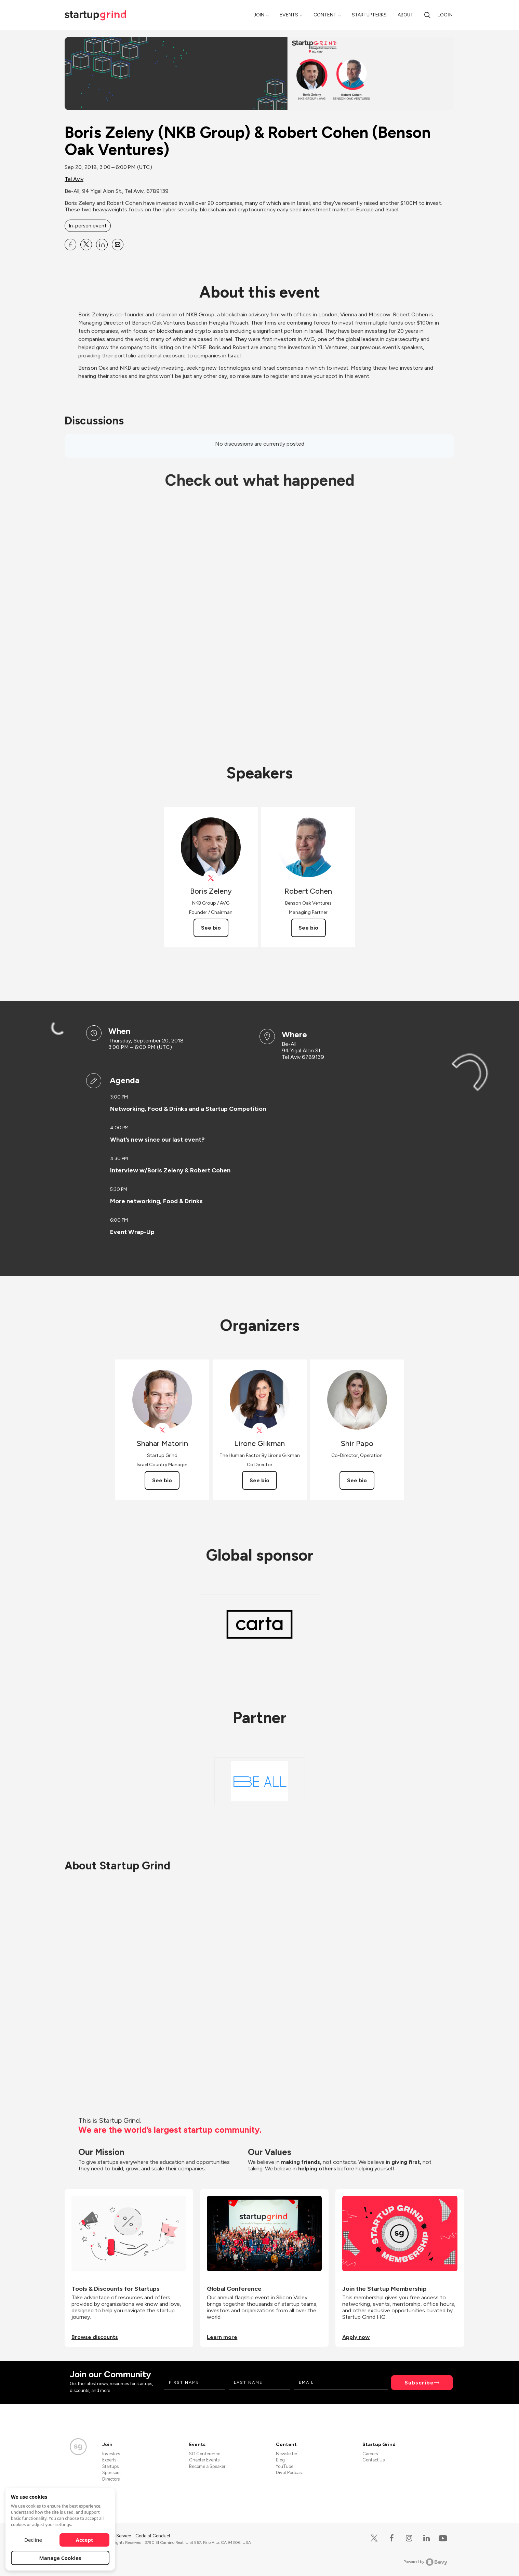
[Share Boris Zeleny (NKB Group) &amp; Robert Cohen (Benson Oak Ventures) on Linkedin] (101, 244)
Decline (33, 2539)
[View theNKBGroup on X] (210, 878)
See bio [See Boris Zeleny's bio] (211, 927)
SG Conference (204, 2453)
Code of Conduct (152, 2535)
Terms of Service (115, 2535)
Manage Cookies (60, 2557)
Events (289, 15)
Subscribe (419, 2382)
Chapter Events (204, 2459)
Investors (111, 2453)
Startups (110, 2466)
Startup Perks (369, 15)
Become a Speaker (207, 2466)
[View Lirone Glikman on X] (259, 1430)
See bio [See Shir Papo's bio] (357, 1480)
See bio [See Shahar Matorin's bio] (162, 1480)
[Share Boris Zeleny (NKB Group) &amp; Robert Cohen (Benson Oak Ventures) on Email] (117, 244)
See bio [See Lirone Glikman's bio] (259, 1480)
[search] (427, 15)
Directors (111, 2479)
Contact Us (373, 2459)
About (405, 15)
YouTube (284, 2466)
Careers (370, 2453)
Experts (109, 2459)
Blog (280, 2459)
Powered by (425, 2562)
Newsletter (286, 2453)
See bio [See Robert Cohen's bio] (308, 927)
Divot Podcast (289, 2472)
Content (325, 15)
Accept (84, 2539)
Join (259, 15)
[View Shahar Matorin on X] (162, 1430)
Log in (445, 15)
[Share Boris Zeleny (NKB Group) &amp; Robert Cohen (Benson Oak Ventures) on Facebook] (70, 244)
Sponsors (111, 2472)
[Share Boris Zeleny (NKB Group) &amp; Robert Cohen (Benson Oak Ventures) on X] (86, 244)
